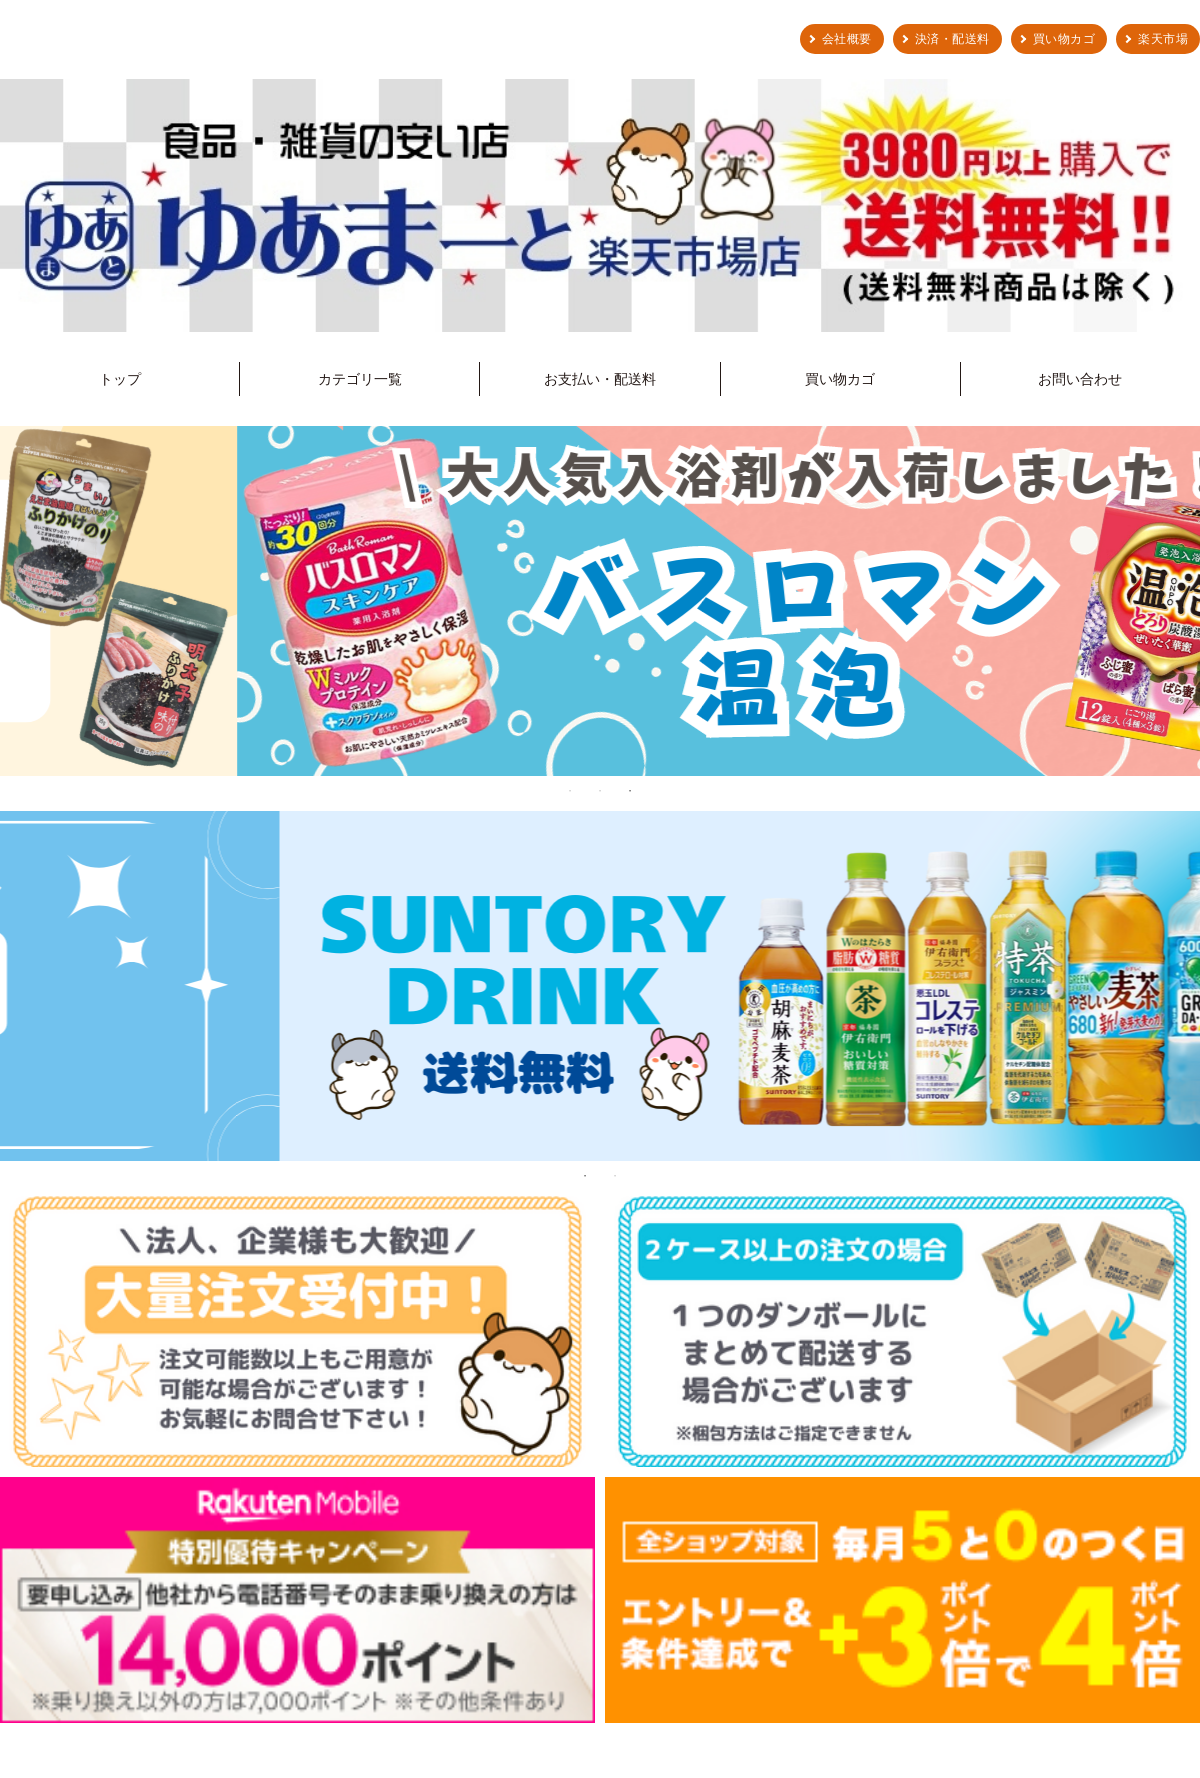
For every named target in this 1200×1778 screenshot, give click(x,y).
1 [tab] (570, 791)
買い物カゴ (1064, 39)
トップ (120, 379)
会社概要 (847, 39)
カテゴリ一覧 (360, 379)
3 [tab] (630, 791)
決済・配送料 (952, 39)
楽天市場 (1163, 39)
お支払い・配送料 (600, 379)
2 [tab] (600, 791)
